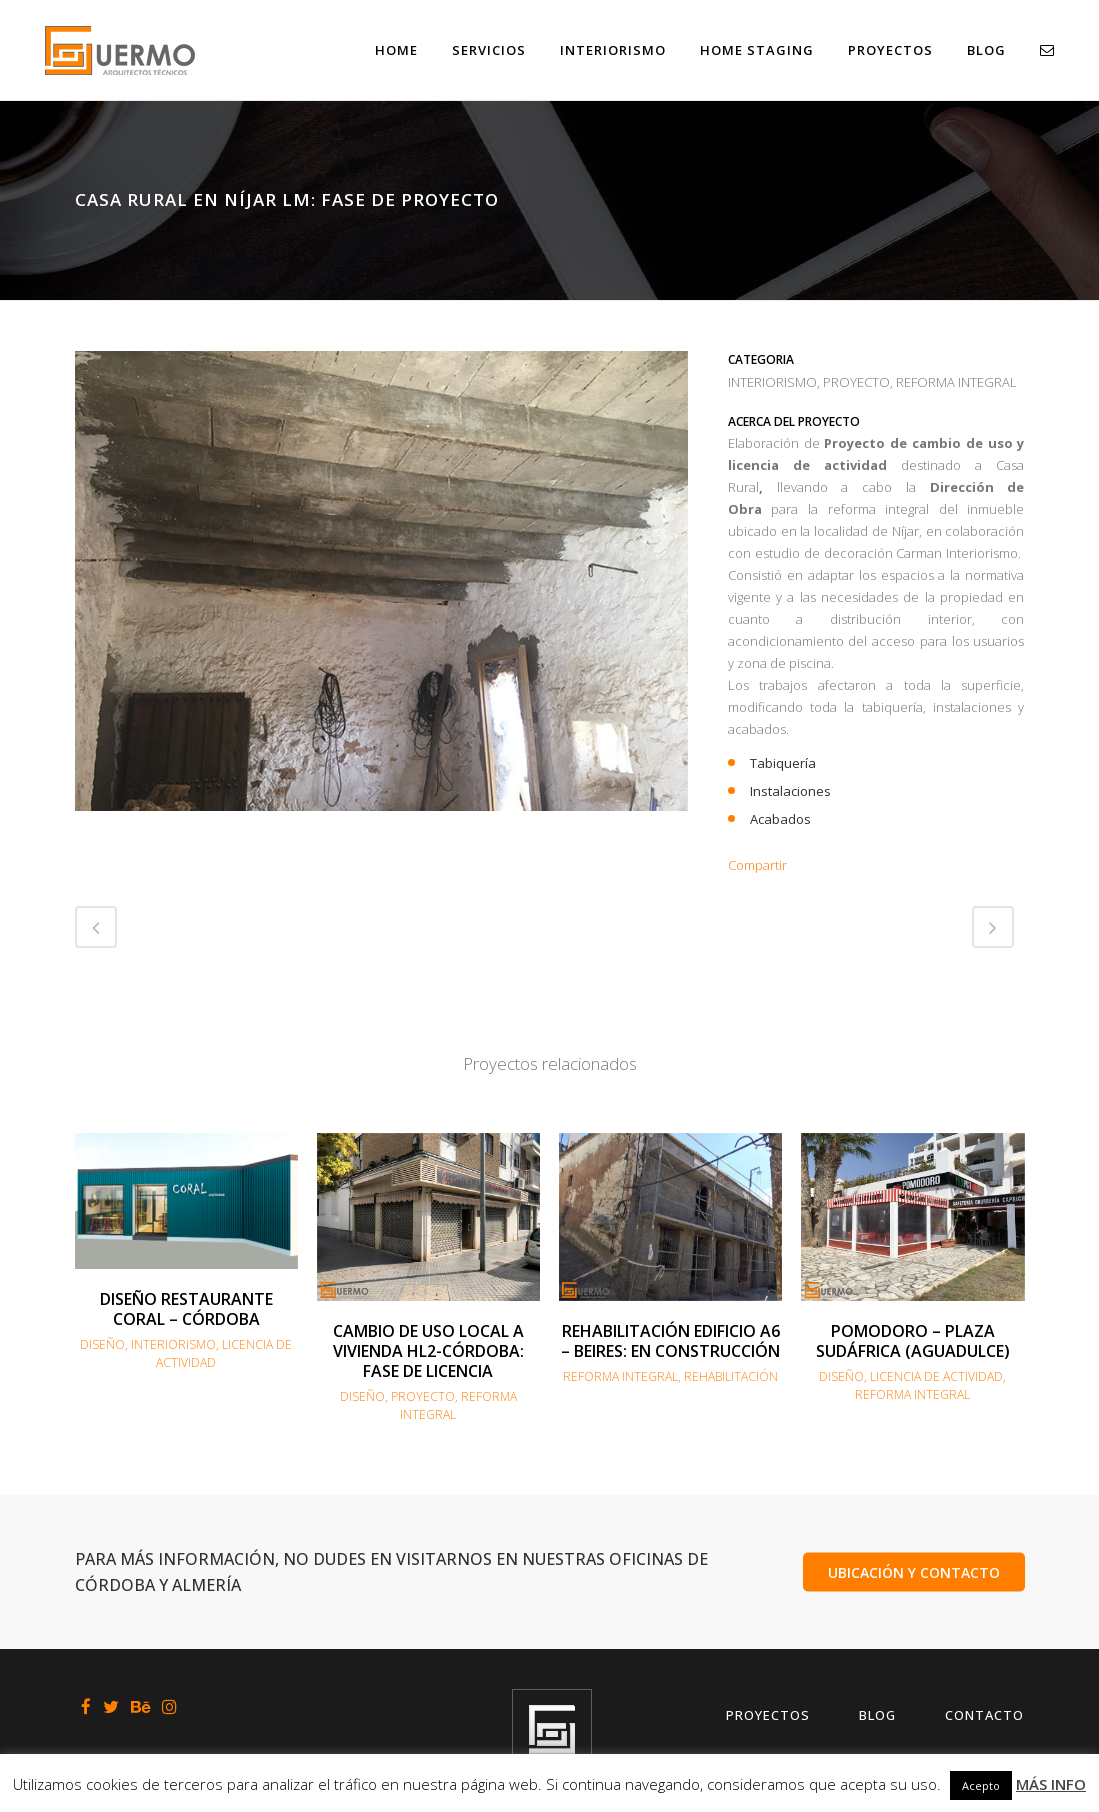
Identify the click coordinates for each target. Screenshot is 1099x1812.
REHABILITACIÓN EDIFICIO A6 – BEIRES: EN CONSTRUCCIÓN (670, 1341)
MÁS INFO (1051, 1784)
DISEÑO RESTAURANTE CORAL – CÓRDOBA (186, 1309)
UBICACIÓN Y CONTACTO (914, 1571)
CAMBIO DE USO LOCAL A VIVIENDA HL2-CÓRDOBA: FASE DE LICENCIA (428, 1351)
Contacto (984, 1715)
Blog (877, 1715)
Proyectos (768, 1715)
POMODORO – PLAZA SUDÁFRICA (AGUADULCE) (913, 1341)
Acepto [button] (981, 1785)
